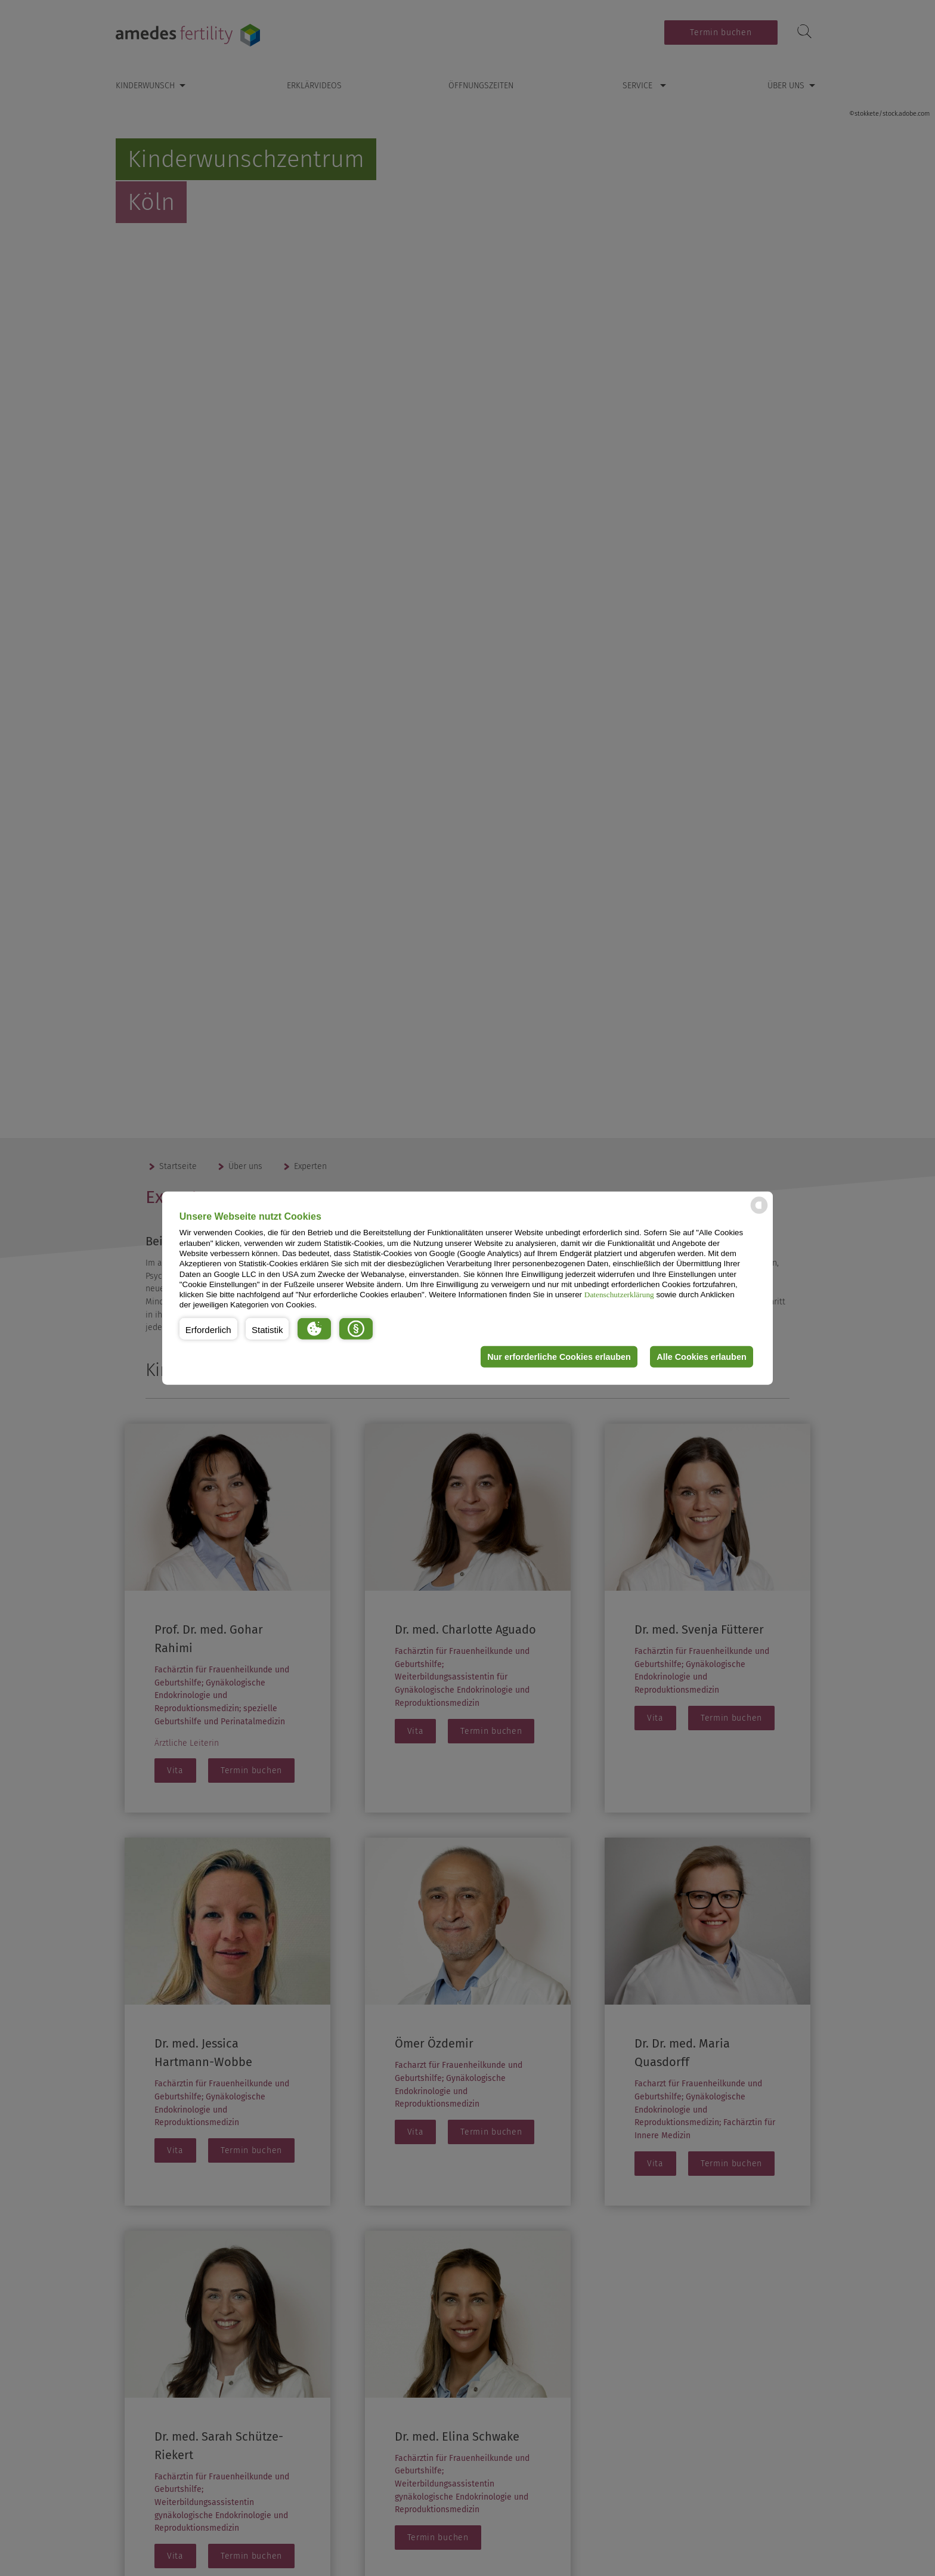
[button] (208, 1329)
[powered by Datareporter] (759, 1213)
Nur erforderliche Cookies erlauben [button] (559, 1357)
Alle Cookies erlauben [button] (701, 1357)
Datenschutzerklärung (619, 1294)
